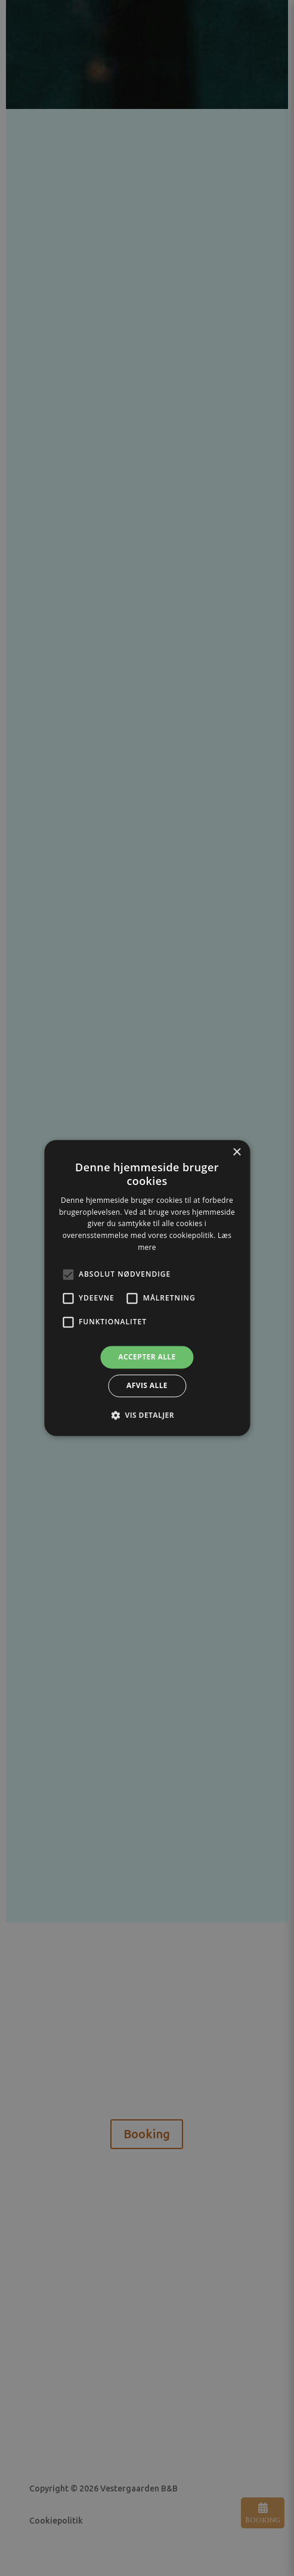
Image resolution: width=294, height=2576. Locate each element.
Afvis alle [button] (147, 1386)
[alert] (147, 1288)
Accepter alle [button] (146, 1357)
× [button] (236, 1152)
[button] (147, 1415)
